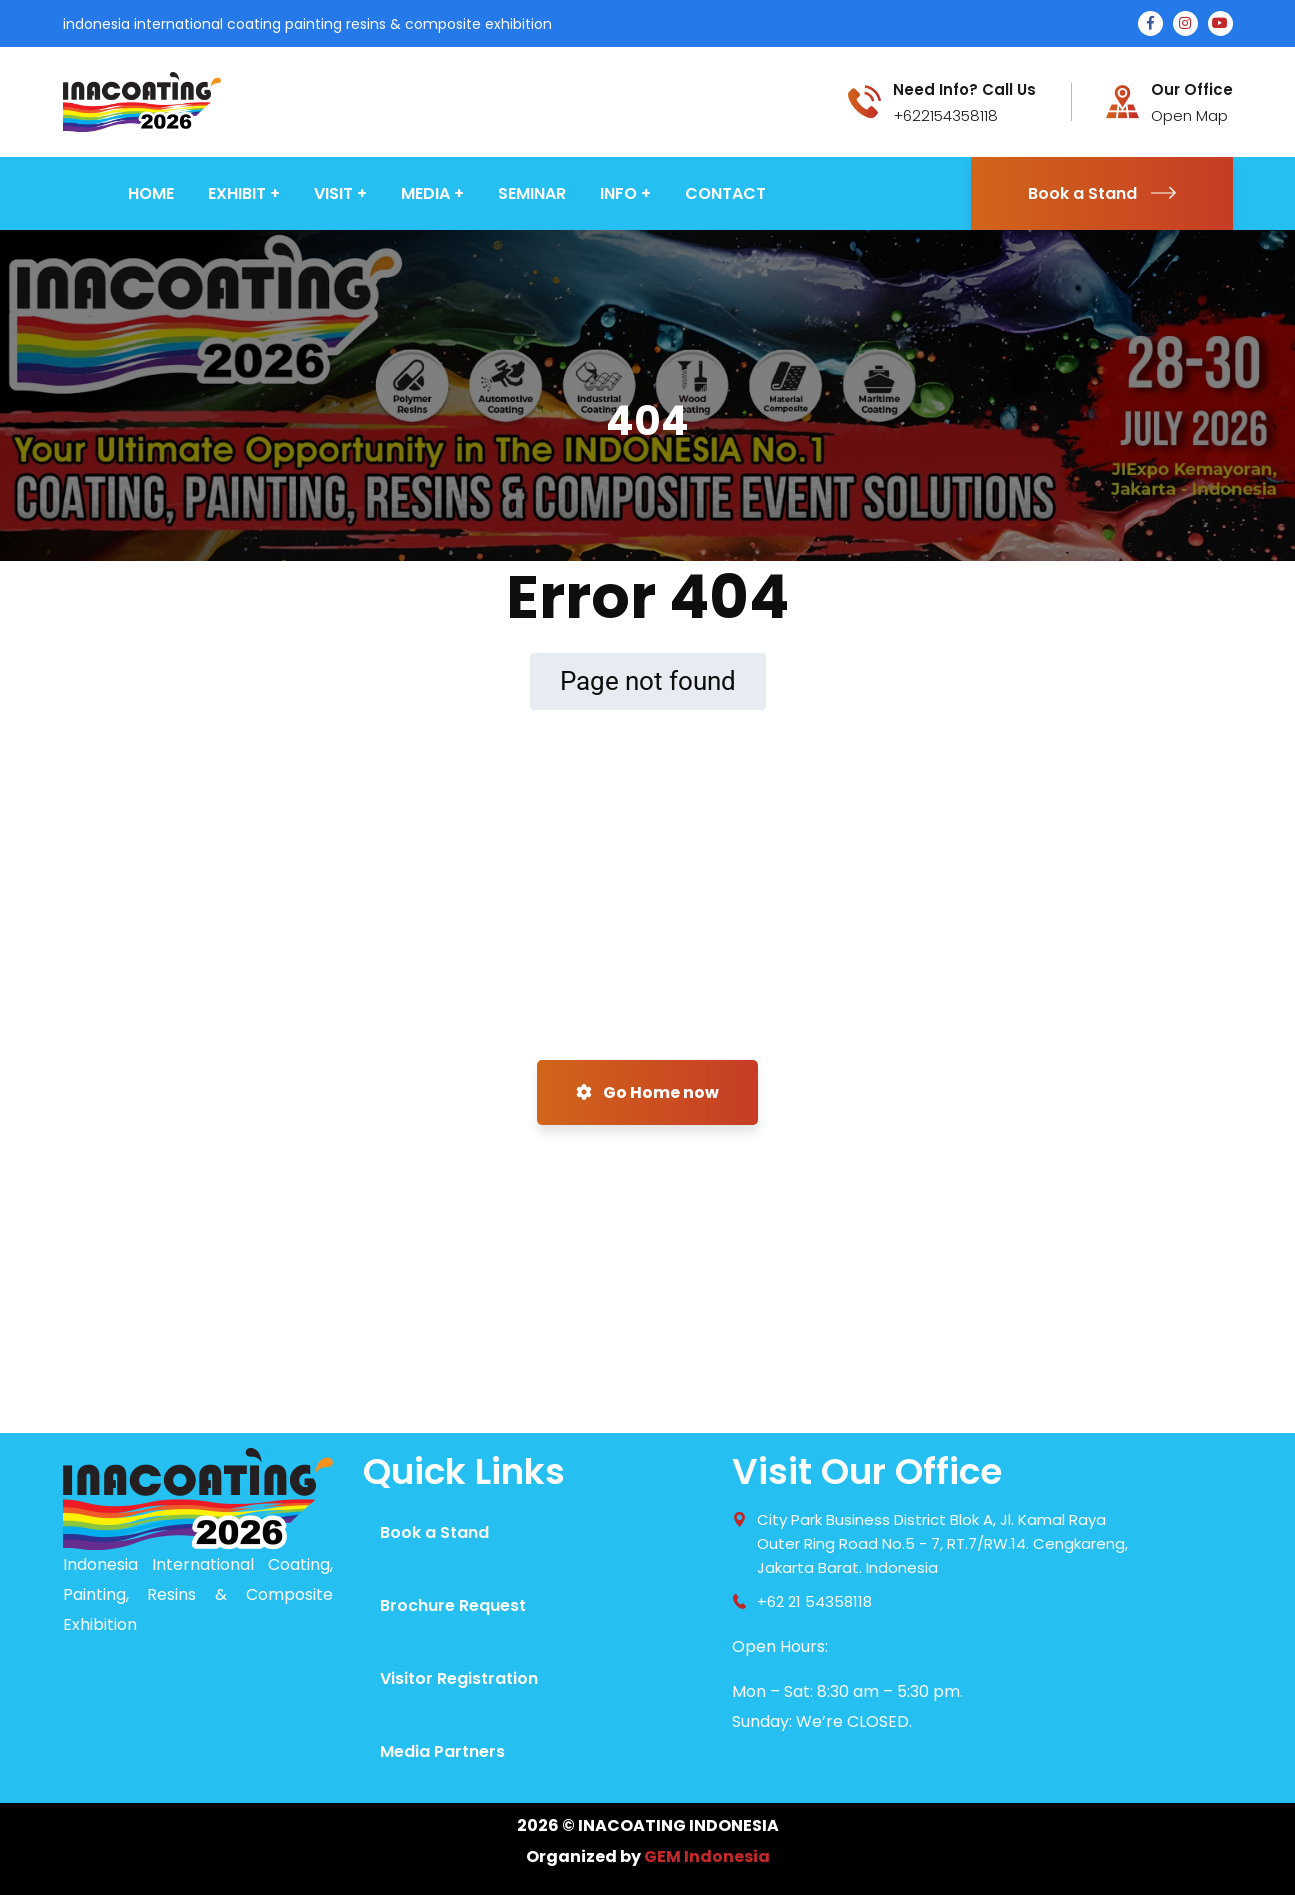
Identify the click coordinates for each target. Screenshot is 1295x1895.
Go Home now (647, 1092)
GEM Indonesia (707, 1856)
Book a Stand (1102, 193)
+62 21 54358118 (814, 1601)
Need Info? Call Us (964, 90)
